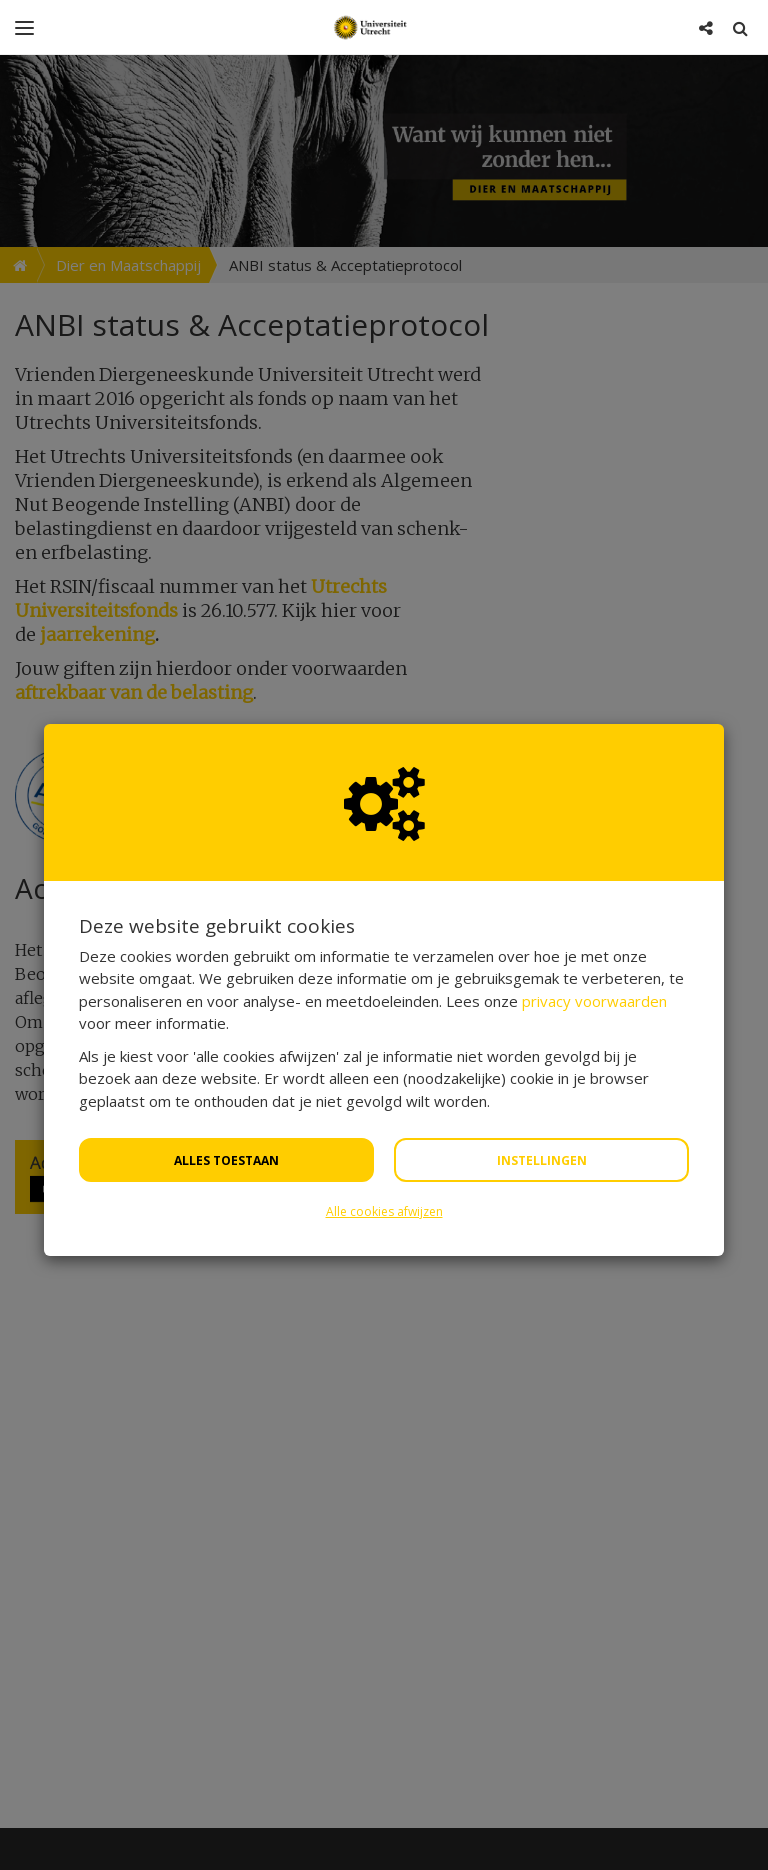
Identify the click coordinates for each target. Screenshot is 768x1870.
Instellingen (542, 1105)
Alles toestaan (226, 1105)
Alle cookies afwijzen (384, 1156)
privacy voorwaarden (594, 946)
